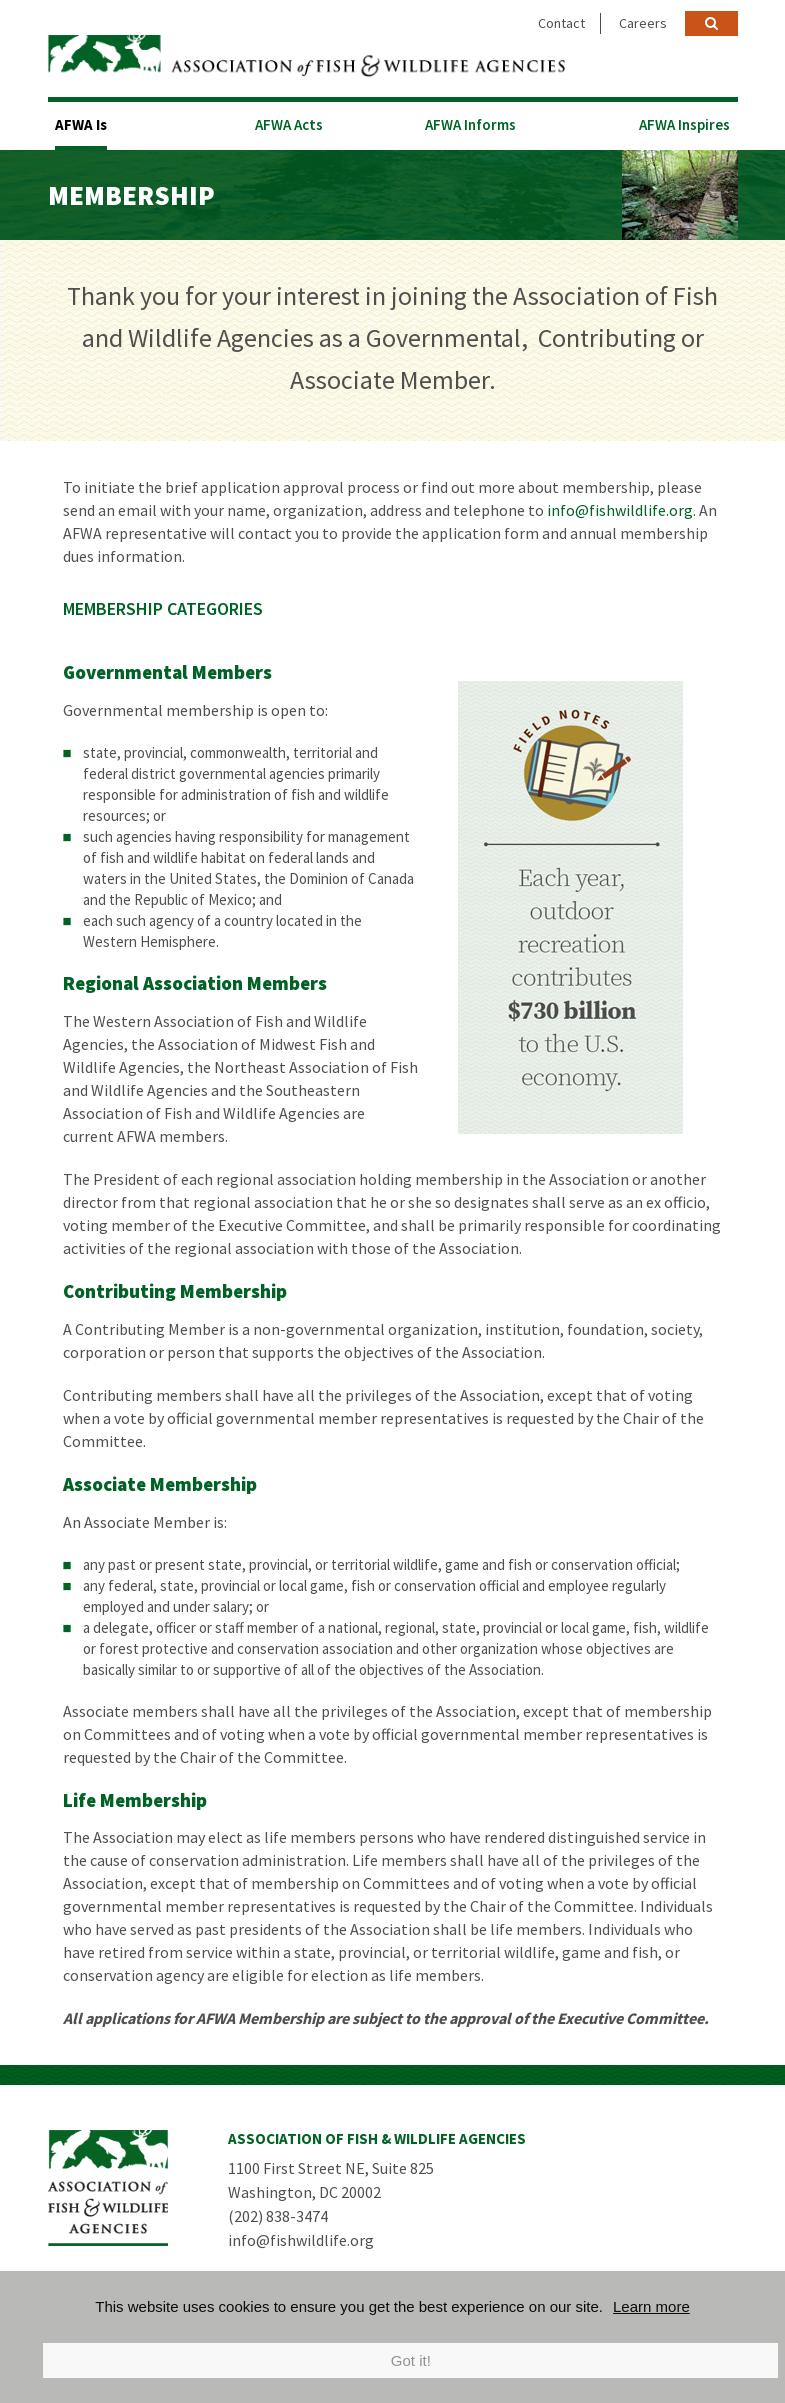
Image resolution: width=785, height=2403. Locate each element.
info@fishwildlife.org (620, 510)
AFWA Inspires (684, 124)
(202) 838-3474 (278, 2216)
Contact (561, 23)
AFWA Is (81, 124)
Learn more (651, 2306)
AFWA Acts (289, 124)
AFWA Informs (470, 124)
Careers (643, 23)
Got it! (411, 2360)
